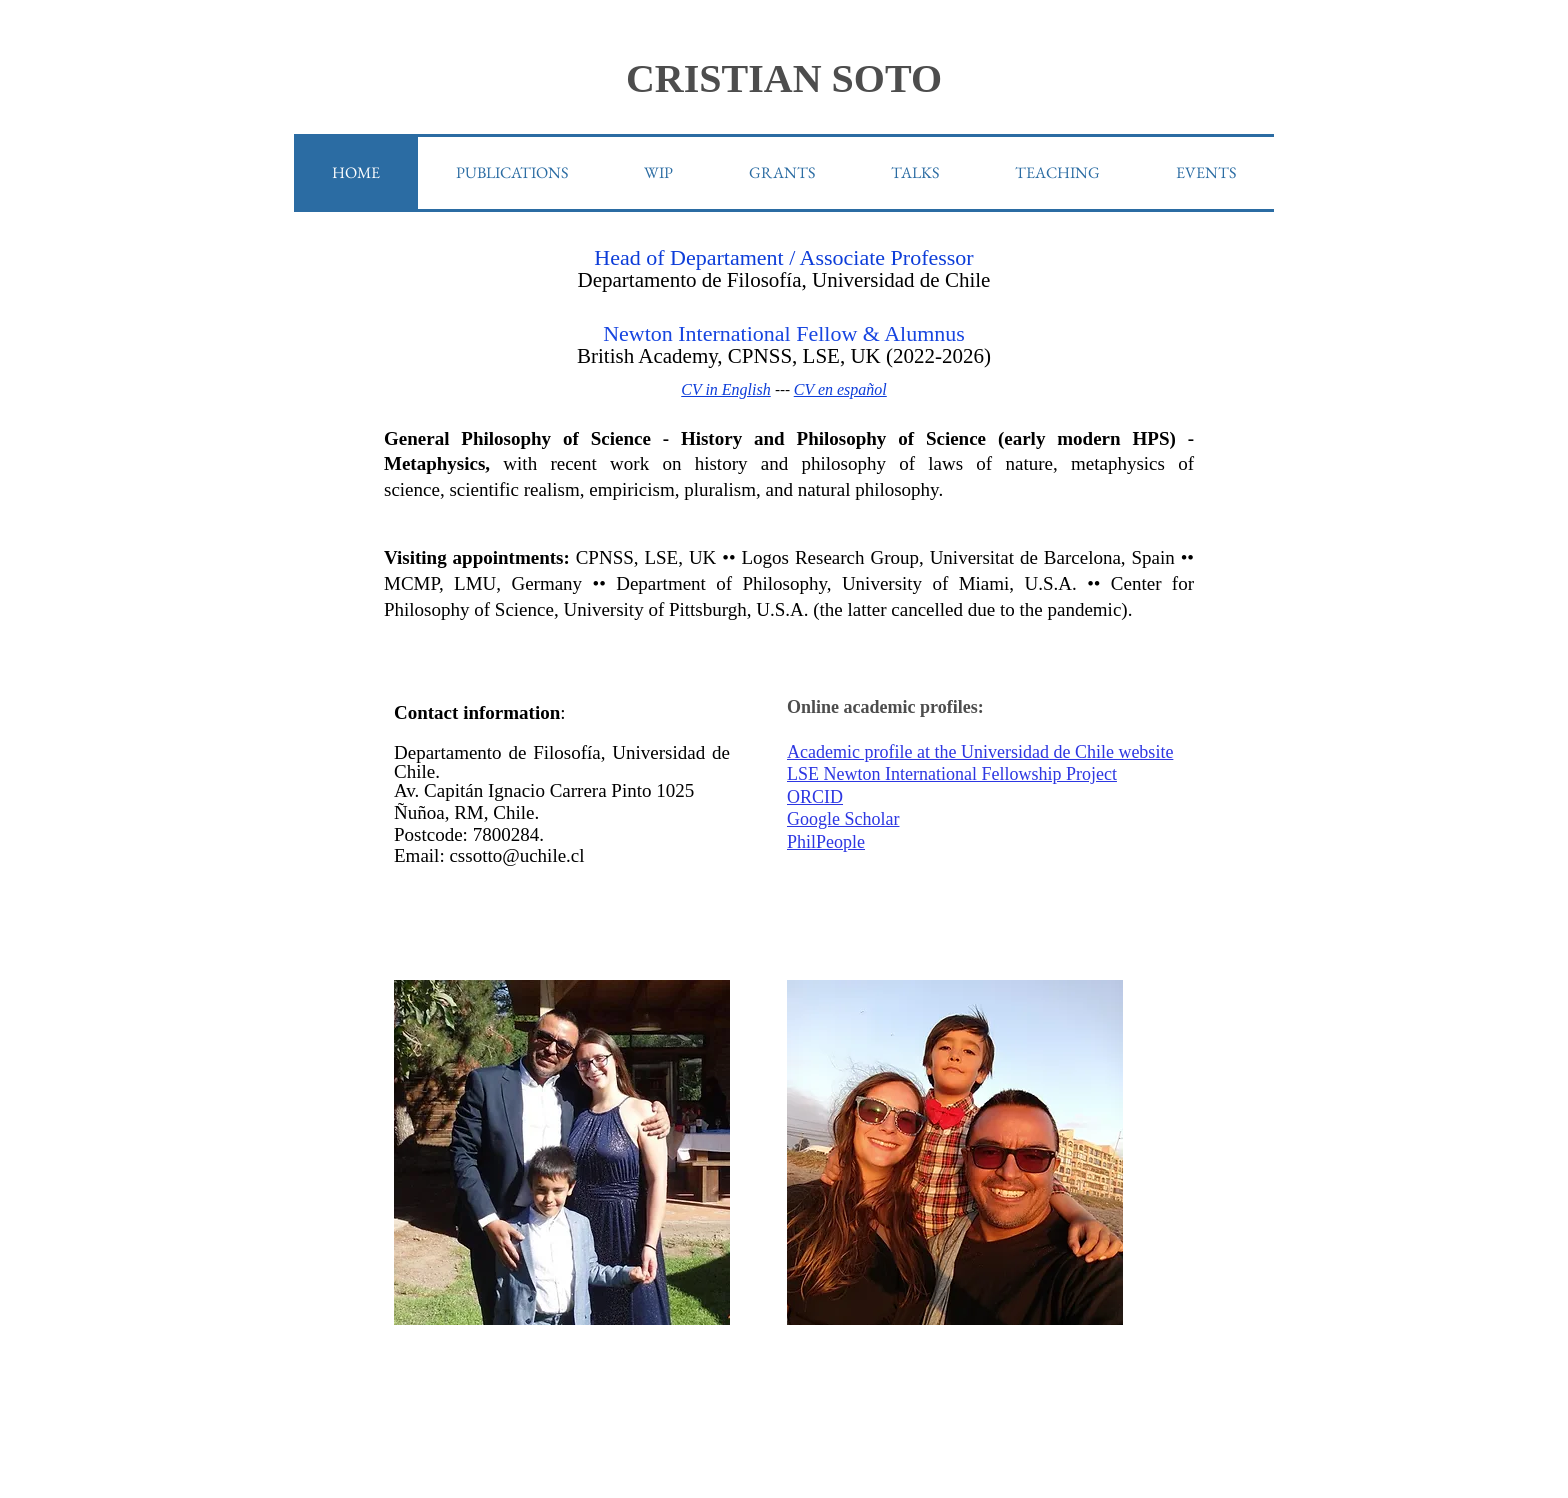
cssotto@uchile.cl (516, 855)
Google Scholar (843, 819)
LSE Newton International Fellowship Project (952, 774)
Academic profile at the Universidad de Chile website (980, 752)
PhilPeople (826, 842)
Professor (929, 257)
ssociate (850, 257)
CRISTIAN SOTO (784, 78)
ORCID (815, 797)
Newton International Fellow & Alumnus (784, 333)
